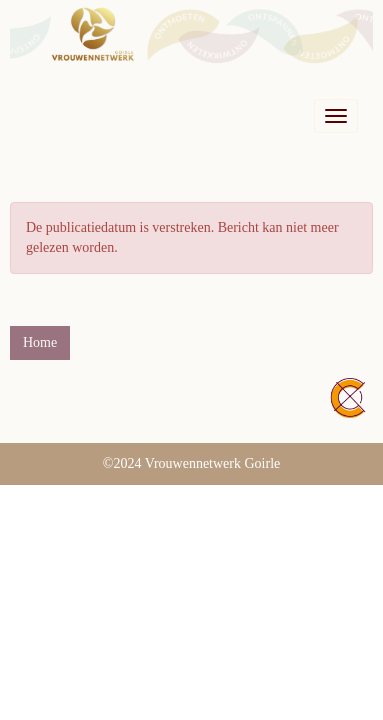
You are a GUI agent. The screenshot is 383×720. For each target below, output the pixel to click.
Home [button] (40, 342)
